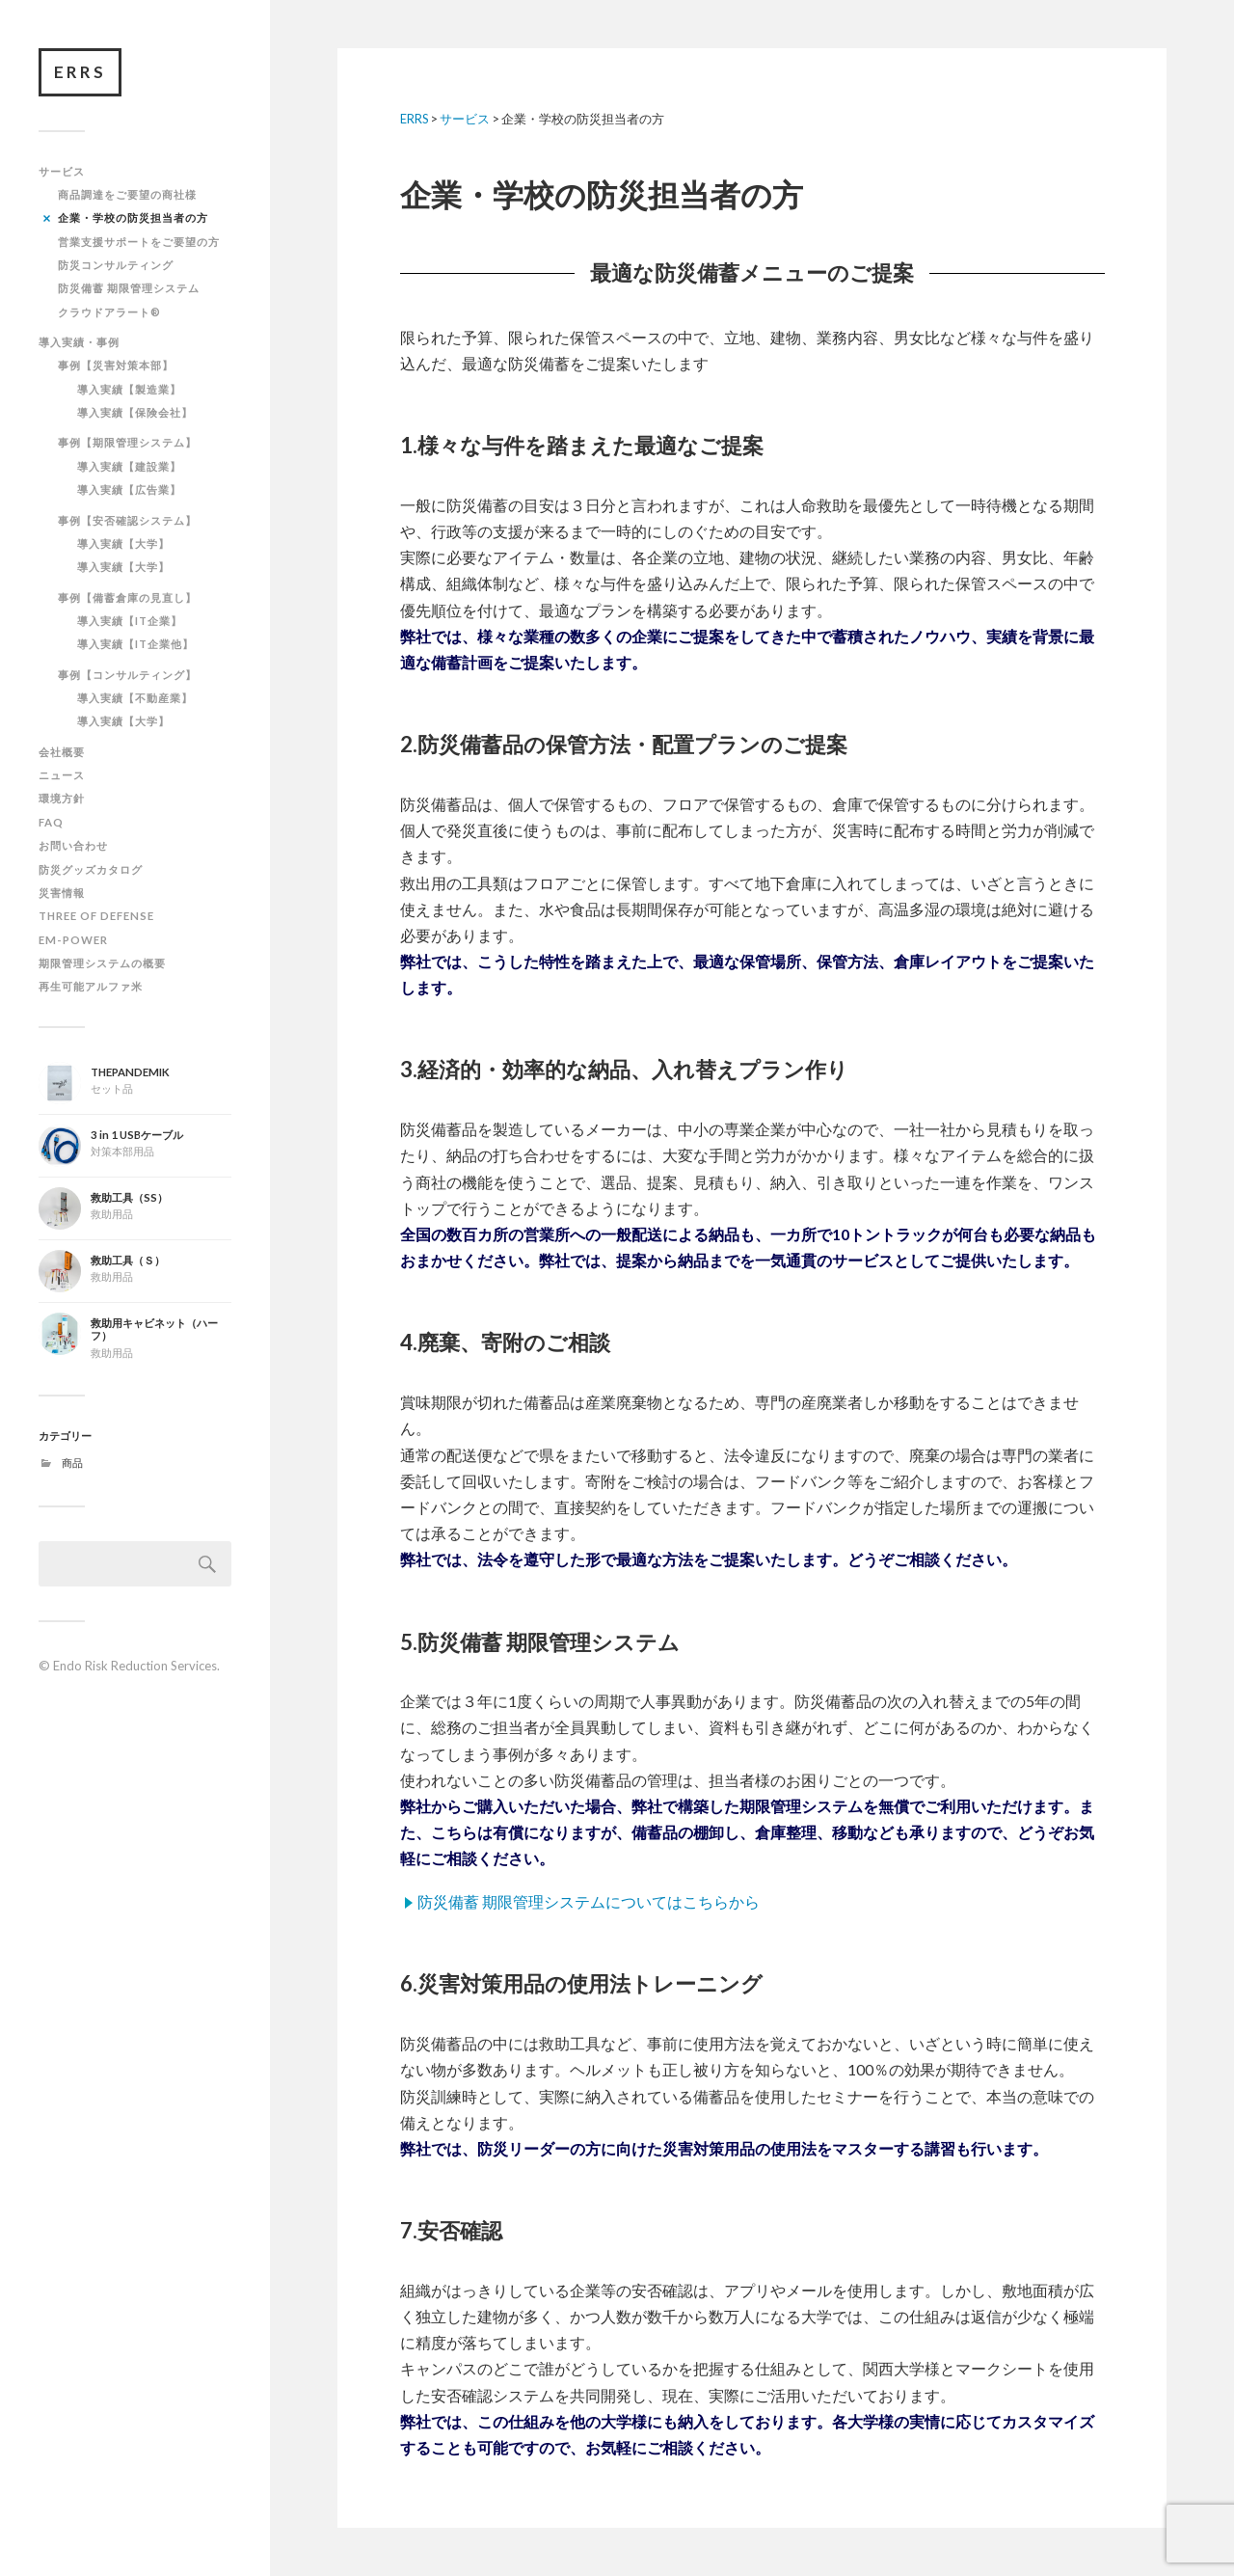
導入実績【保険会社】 (135, 412)
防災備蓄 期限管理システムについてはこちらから (588, 1901)
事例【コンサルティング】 (127, 674)
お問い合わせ (73, 845)
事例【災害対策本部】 (116, 365)
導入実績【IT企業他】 (135, 643)
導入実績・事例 (79, 342)
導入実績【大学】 (123, 543)
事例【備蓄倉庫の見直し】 (127, 597)
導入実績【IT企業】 (129, 620)
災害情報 (62, 892)
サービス (62, 171)
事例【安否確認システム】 (127, 520)
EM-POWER (73, 940)
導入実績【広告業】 (129, 489)
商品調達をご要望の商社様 (127, 194)
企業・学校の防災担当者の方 (133, 217)
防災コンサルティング (116, 264)
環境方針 (62, 798)
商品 (72, 1462)
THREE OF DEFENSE (96, 915)
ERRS (80, 72)
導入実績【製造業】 (129, 389)
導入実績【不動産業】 (135, 697)
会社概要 (62, 752)
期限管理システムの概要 (102, 963)
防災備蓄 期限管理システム (129, 288)
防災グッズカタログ (91, 869)
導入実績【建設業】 (129, 466)
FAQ (51, 822)
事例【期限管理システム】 (127, 442)
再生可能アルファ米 (91, 986)
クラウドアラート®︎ (109, 312)
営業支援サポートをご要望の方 (139, 241)
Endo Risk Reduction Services (135, 1665)
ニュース (62, 775)
